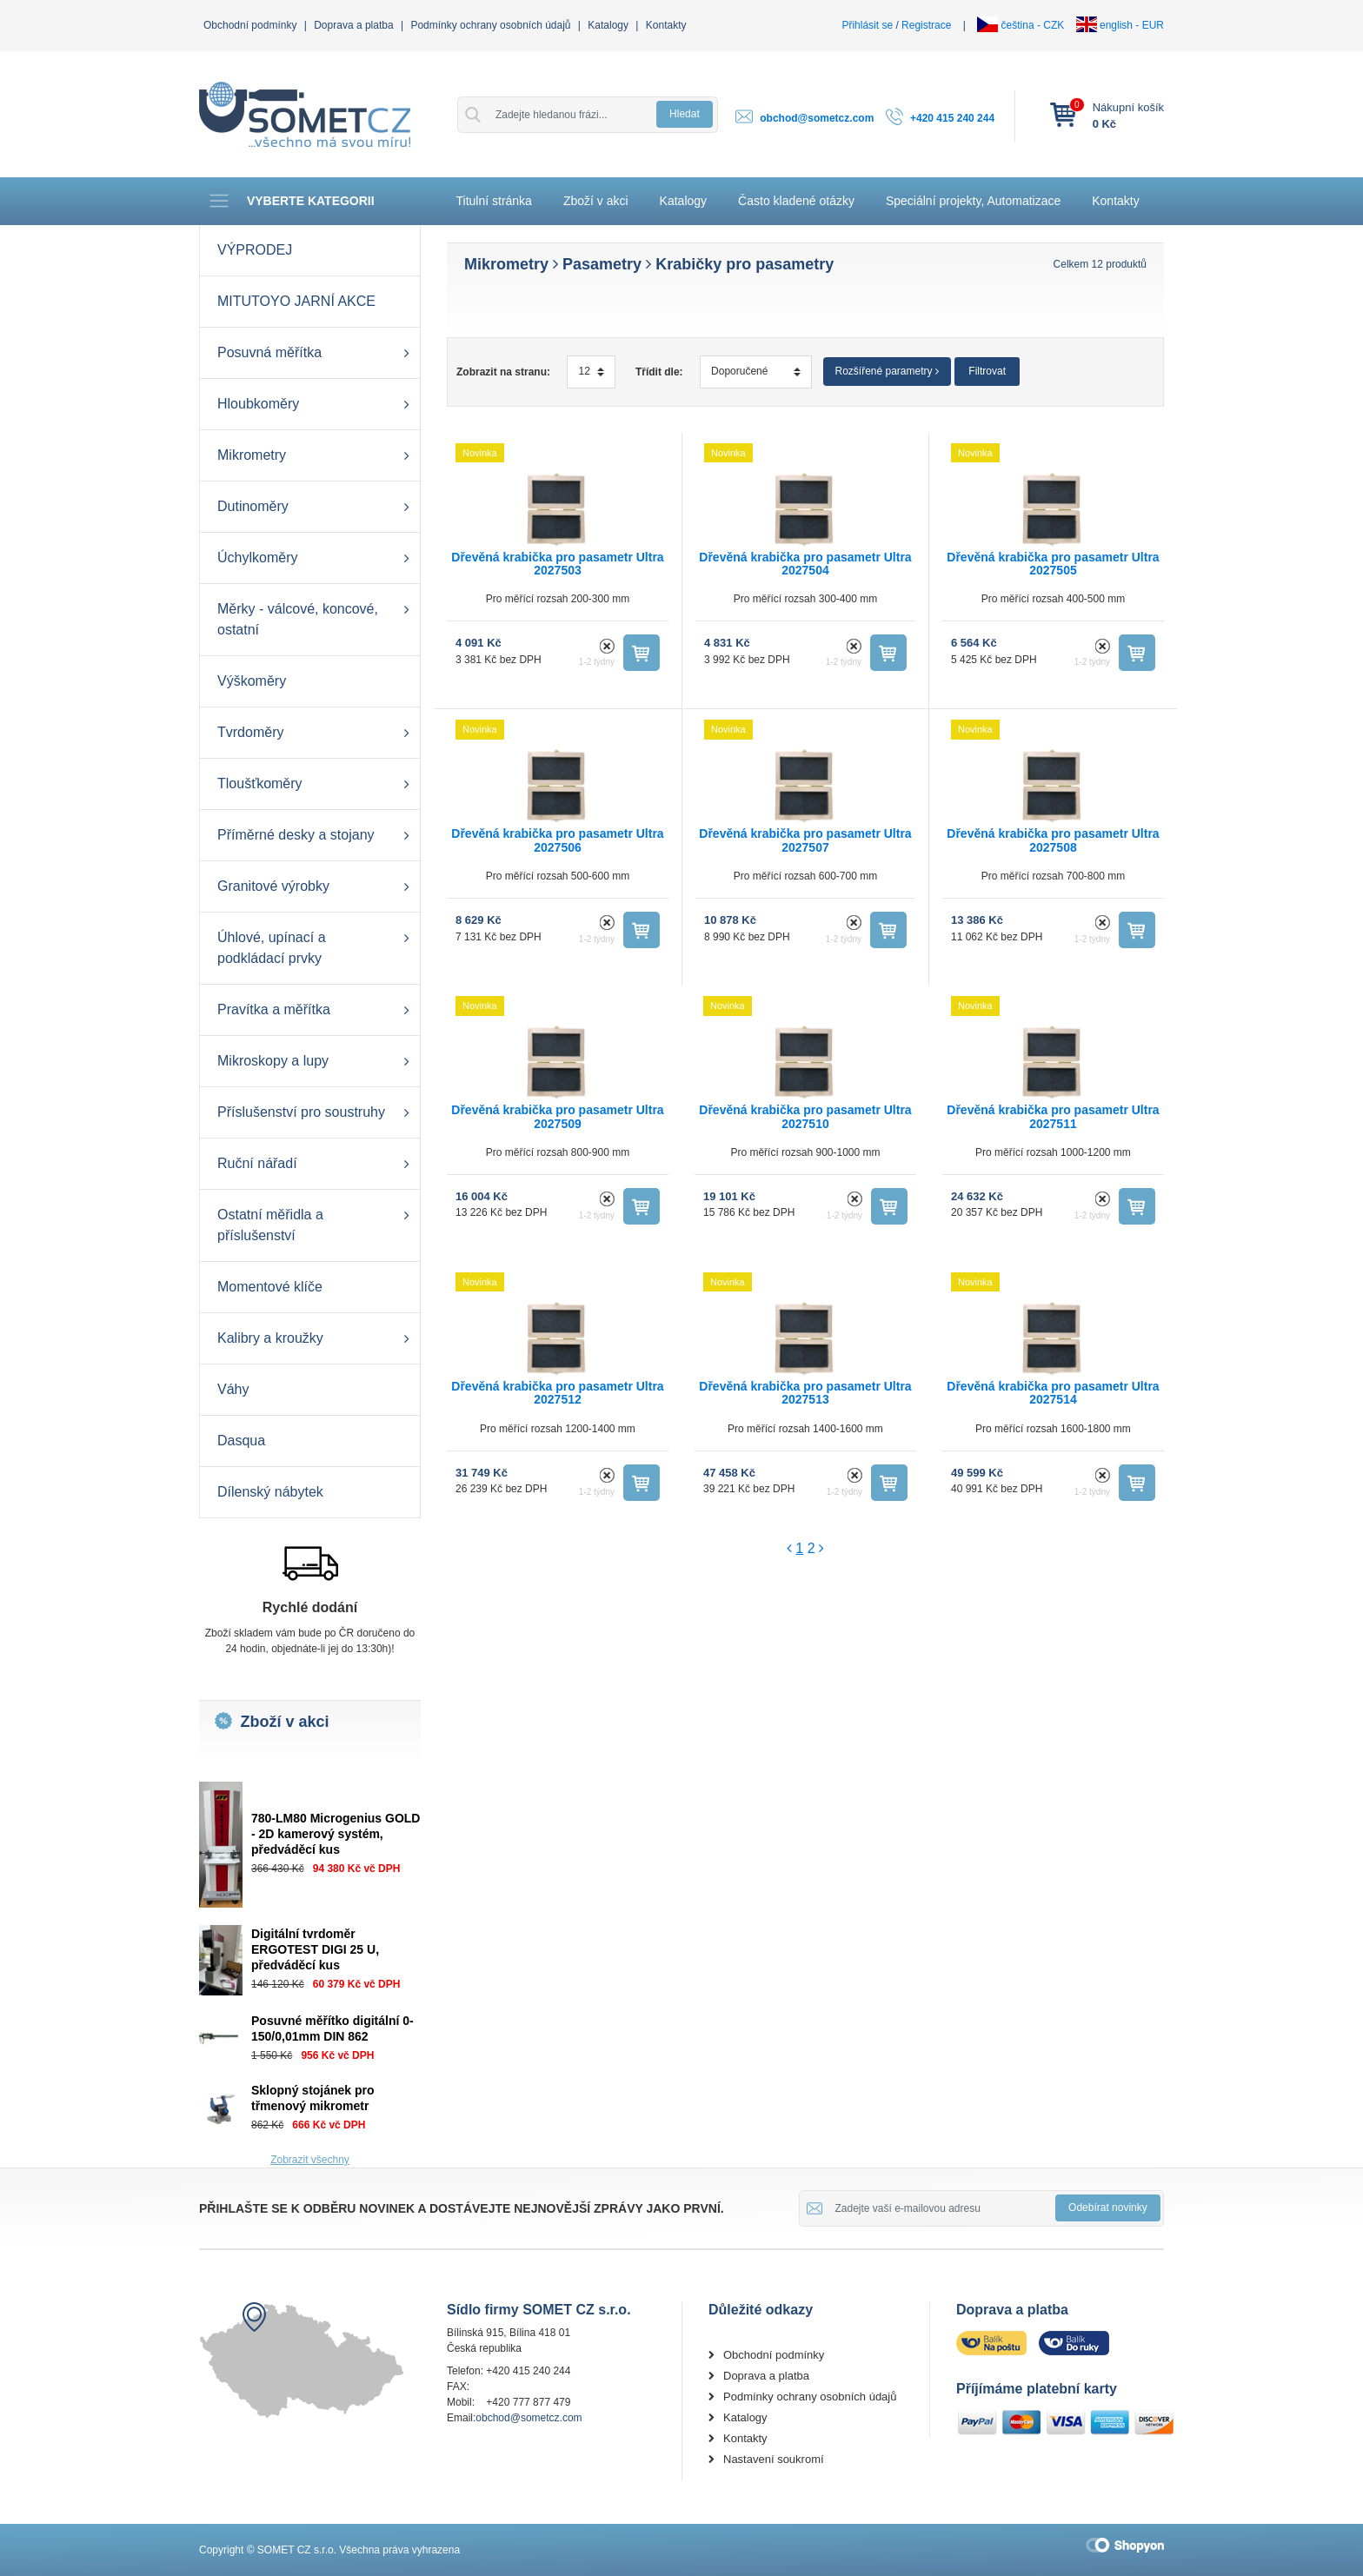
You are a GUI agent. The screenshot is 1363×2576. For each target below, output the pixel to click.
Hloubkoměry (258, 403)
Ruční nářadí (257, 1163)
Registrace (926, 25)
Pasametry (602, 264)
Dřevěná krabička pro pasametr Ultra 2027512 (557, 1392)
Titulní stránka (494, 201)
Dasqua (241, 1440)
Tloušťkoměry (260, 783)
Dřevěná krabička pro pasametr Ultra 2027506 (557, 840)
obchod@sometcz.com (817, 118)
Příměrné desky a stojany (296, 834)
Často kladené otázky (796, 201)
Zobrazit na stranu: (503, 372)
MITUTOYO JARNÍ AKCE (296, 301)
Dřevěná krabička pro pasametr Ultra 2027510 (805, 1116)
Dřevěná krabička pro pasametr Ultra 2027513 (805, 1392)
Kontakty (666, 25)
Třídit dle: (659, 372)
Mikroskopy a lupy (273, 1060)
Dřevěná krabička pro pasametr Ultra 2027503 (557, 563)
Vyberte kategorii (291, 200)
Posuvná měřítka (269, 352)
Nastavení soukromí (773, 2459)
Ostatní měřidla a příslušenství (270, 1225)
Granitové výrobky (273, 886)
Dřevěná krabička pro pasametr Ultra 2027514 (1053, 1392)
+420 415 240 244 (952, 118)
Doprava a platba (353, 25)
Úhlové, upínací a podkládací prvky (271, 948)
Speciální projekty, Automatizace (973, 201)
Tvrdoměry (250, 732)
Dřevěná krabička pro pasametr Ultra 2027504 (805, 563)
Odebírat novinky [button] (1107, 2207)
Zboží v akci (595, 201)
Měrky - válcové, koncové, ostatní (297, 619)
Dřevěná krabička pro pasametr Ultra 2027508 (1053, 840)
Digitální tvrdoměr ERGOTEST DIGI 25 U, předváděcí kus (315, 1949)
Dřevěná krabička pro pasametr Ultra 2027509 (557, 1116)
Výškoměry (251, 681)
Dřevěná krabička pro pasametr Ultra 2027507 (805, 840)
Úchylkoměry (257, 557)
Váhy (233, 1389)
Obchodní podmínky (249, 25)
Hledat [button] (684, 114)
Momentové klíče (269, 1286)
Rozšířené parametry (887, 371)
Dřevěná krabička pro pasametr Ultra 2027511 (1053, 1116)
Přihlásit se (867, 25)
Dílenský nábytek (270, 1491)
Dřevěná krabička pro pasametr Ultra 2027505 (1053, 563)
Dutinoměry (253, 506)
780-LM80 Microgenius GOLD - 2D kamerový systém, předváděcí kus (335, 1833)
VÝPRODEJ (254, 249)
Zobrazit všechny (309, 2160)
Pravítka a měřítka (273, 1009)
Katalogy (608, 25)
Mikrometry (251, 455)
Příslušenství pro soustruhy (301, 1112)
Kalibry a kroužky (270, 1338)
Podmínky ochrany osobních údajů (490, 25)
